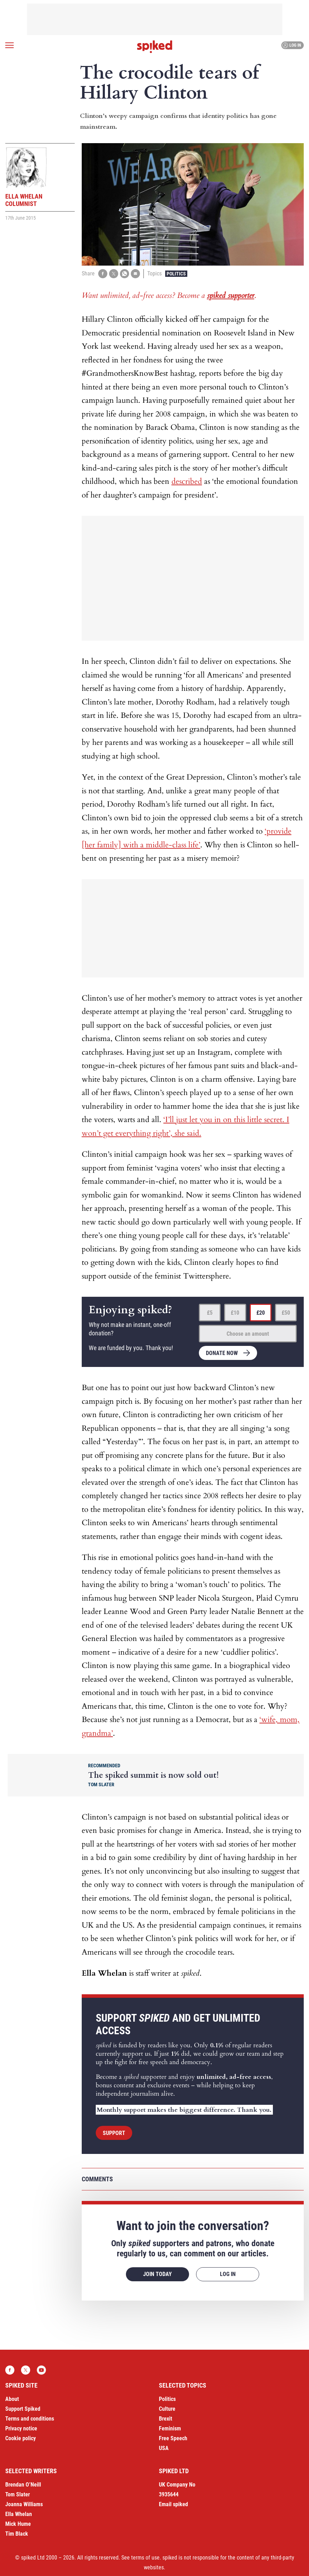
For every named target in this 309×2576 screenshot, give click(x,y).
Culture (167, 2408)
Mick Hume (18, 2524)
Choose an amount (248, 1333)
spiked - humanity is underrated (154, 46)
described (187, 481)
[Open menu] (9, 45)
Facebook (9, 2370)
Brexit (165, 2418)
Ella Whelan (18, 2514)
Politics (176, 273)
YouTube (41, 2370)
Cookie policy (20, 2438)
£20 (260, 1312)
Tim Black (16, 2533)
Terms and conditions (29, 2418)
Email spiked (173, 2504)
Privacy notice (21, 2428)
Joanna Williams (24, 2504)
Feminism (170, 2428)
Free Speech (173, 2438)
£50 (286, 1312)
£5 (210, 1312)
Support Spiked (22, 2408)
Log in (291, 45)
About (12, 2399)
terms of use (145, 2557)
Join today (157, 2274)
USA (164, 2448)
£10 (235, 1312)
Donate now (222, 1353)
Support (114, 2133)
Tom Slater (17, 2494)
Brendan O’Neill (23, 2484)
